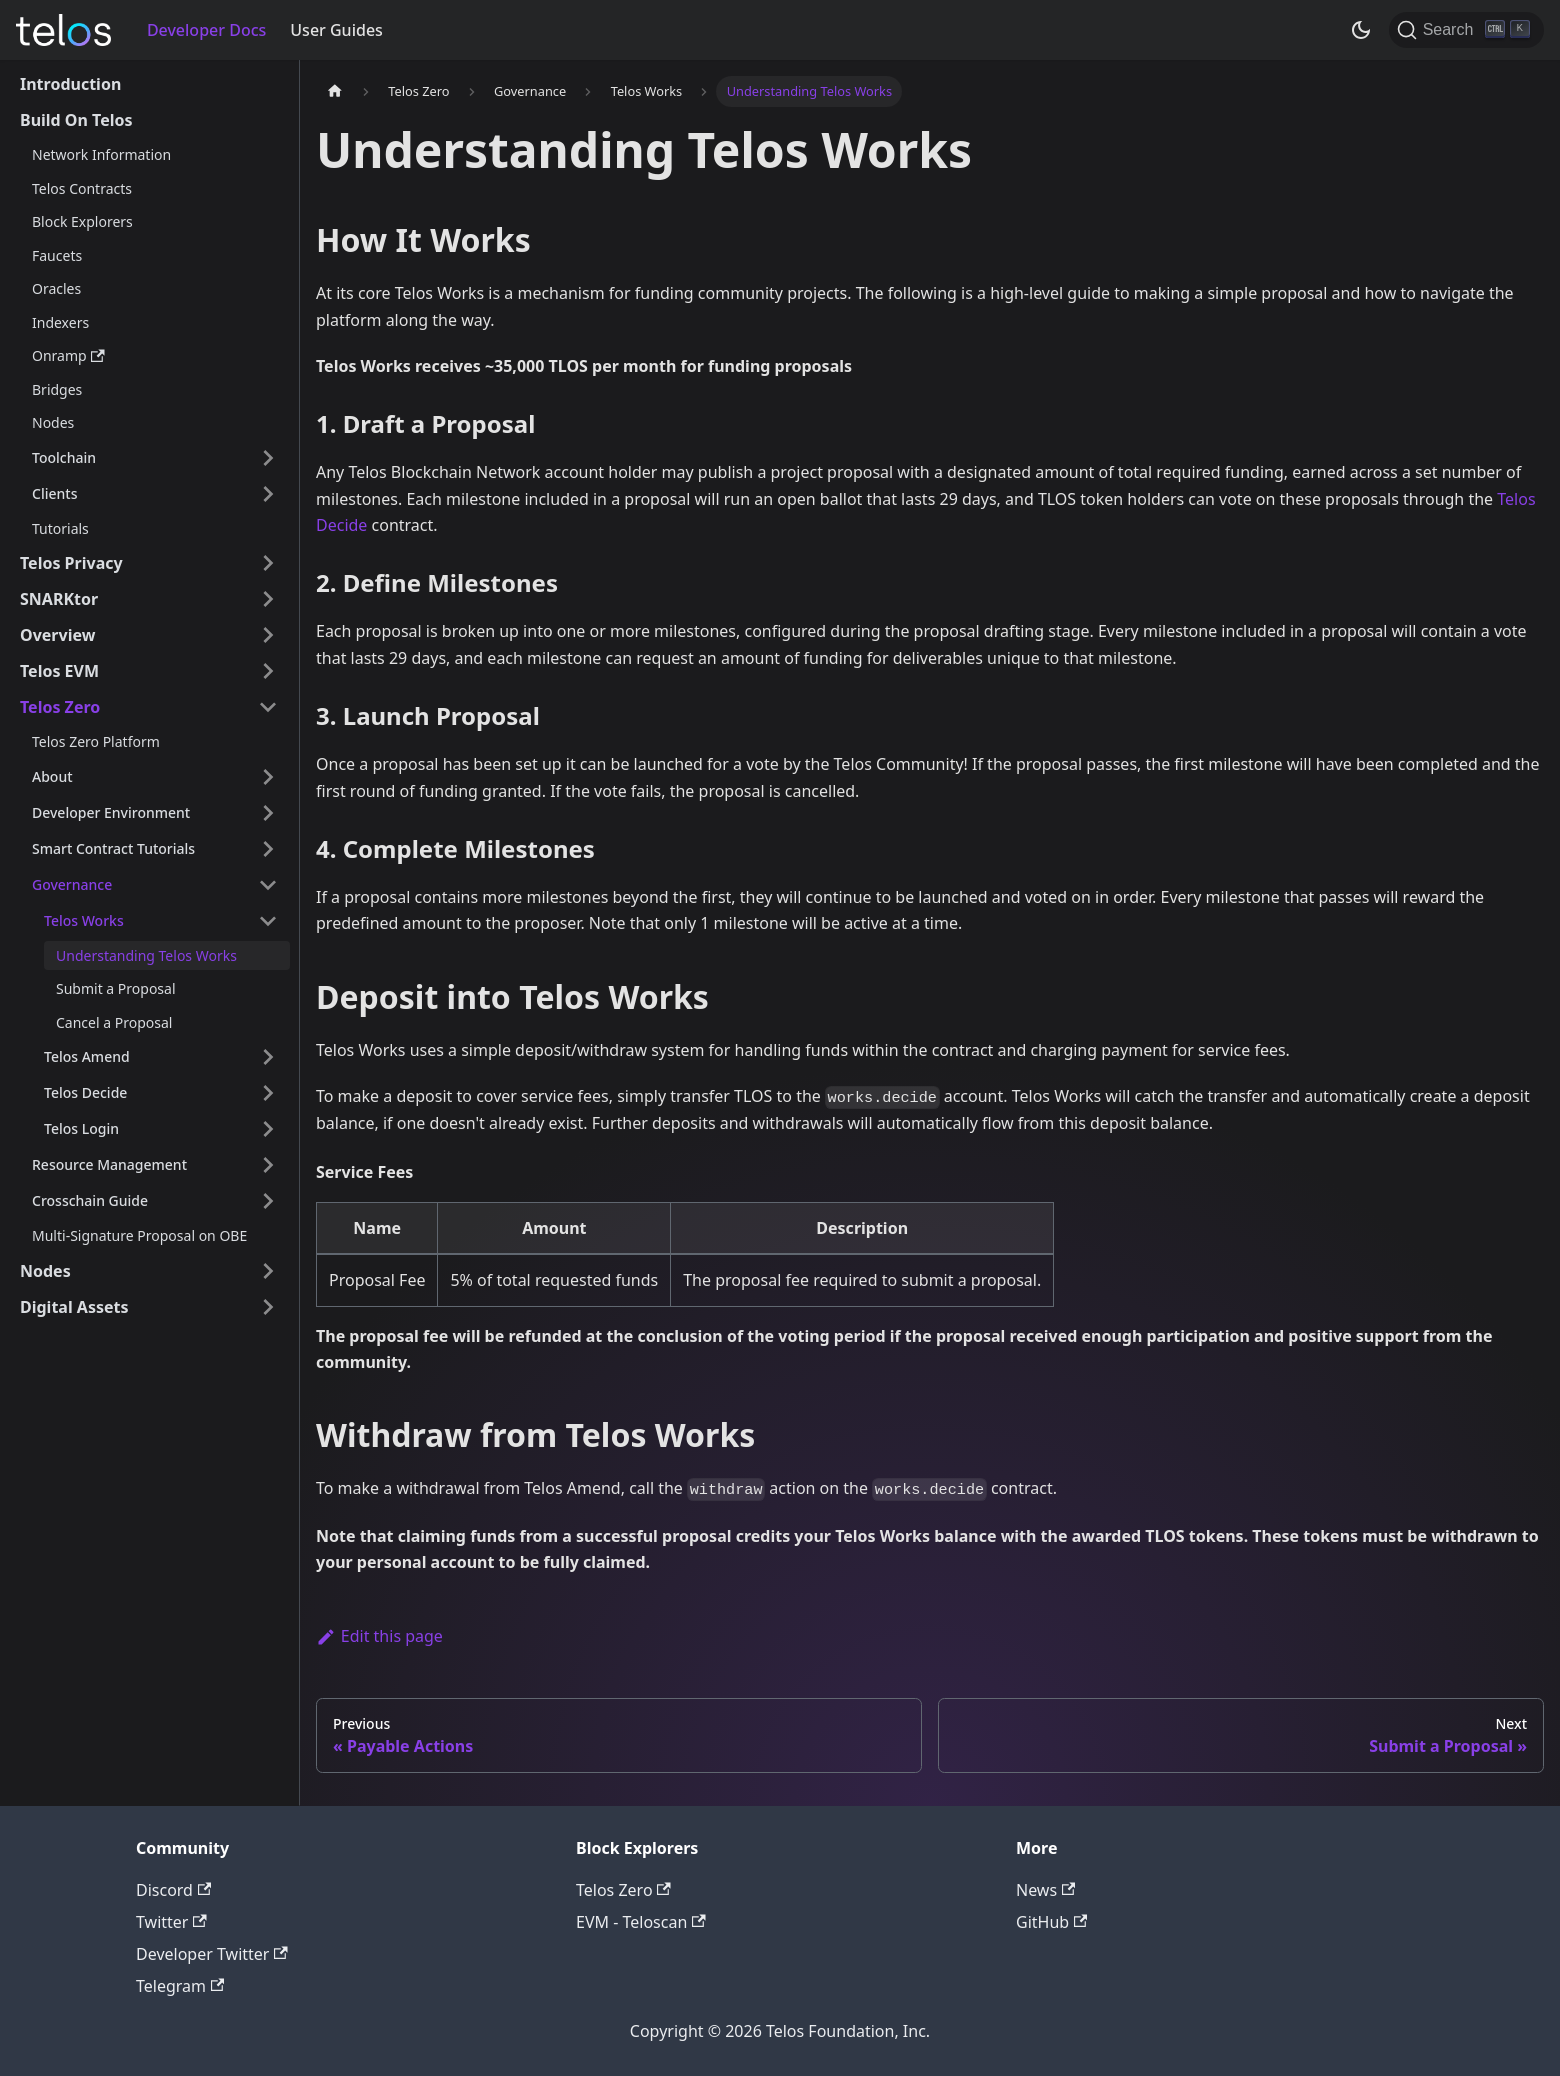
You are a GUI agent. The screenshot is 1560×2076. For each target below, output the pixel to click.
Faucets (57, 255)
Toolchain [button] (64, 457)
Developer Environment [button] (111, 812)
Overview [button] (57, 635)
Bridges (57, 389)
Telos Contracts (82, 188)
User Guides (336, 30)
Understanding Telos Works (146, 955)
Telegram (180, 1986)
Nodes (53, 422)
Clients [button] (54, 493)
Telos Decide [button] (85, 1092)
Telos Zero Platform (96, 741)
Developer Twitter (212, 1954)
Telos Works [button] (84, 920)
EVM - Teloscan (641, 1922)
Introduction (70, 84)
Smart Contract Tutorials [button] (113, 848)
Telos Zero (623, 1890)
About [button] (52, 776)
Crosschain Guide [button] (90, 1200)
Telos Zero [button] (60, 707)
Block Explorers (82, 221)
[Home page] (335, 91)
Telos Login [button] (81, 1128)
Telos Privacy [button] (71, 563)
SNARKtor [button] (59, 599)
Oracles (56, 288)
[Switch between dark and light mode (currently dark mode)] (1361, 30)
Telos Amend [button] (87, 1056)
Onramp (68, 355)
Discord (173, 1890)
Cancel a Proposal (114, 1022)
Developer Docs (206, 30)
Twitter (171, 1922)
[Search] (1466, 30)
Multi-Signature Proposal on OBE (139, 1235)
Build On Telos (76, 120)
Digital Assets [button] (74, 1307)
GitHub (1051, 1922)
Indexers (60, 322)
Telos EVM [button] (59, 671)
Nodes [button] (45, 1271)
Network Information (101, 154)
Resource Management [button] (109, 1164)
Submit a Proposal (116, 988)
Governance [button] (72, 884)
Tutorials (60, 528)
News (1045, 1890)
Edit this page (379, 1636)
